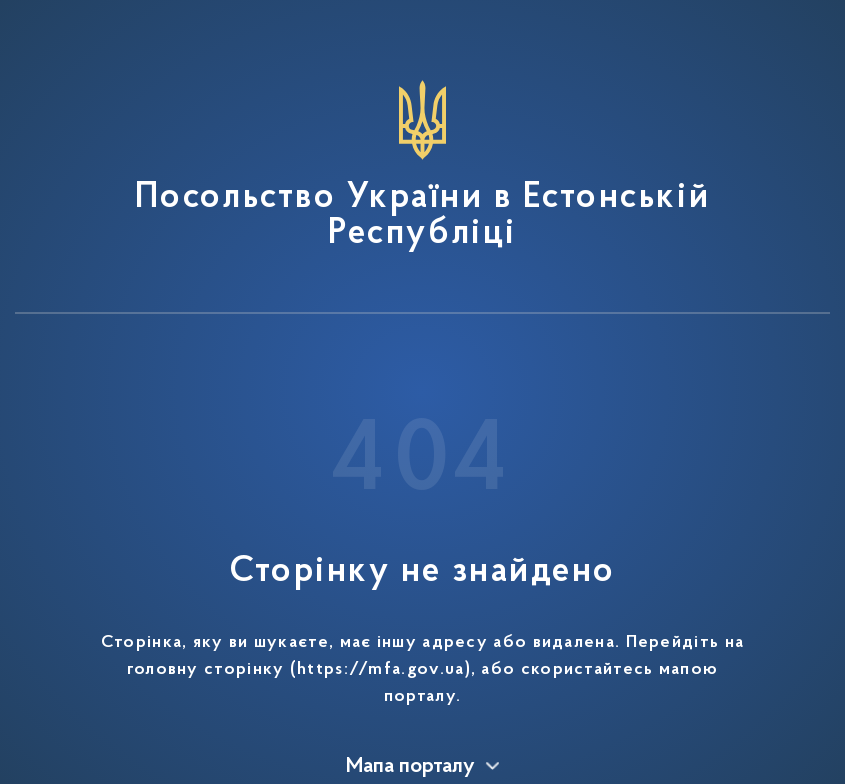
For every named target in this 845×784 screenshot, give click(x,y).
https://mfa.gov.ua (380, 670)
